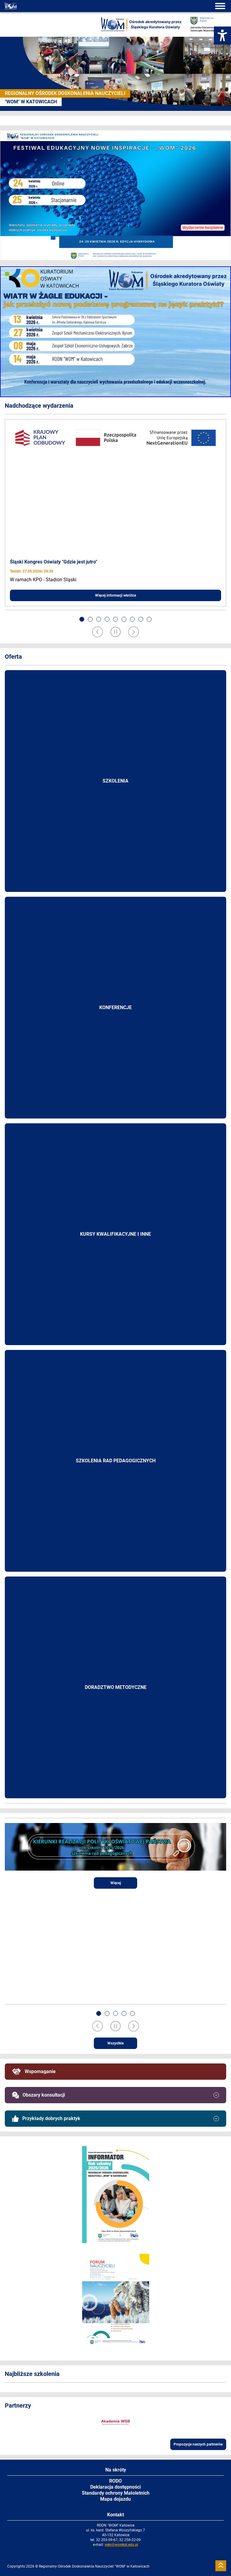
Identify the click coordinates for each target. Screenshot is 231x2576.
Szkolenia (115, 781)
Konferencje (115, 1007)
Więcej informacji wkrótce (115, 595)
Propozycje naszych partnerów (198, 2444)
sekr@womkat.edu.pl (121, 2545)
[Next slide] (133, 632)
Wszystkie (115, 2043)
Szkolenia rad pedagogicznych (116, 1461)
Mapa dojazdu (115, 2499)
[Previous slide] (97, 632)
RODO (115, 2481)
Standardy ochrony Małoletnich (115, 2493)
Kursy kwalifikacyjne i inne (115, 1234)
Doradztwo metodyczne (115, 1687)
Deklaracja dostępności (115, 2487)
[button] (81, 619)
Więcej (115, 1883)
